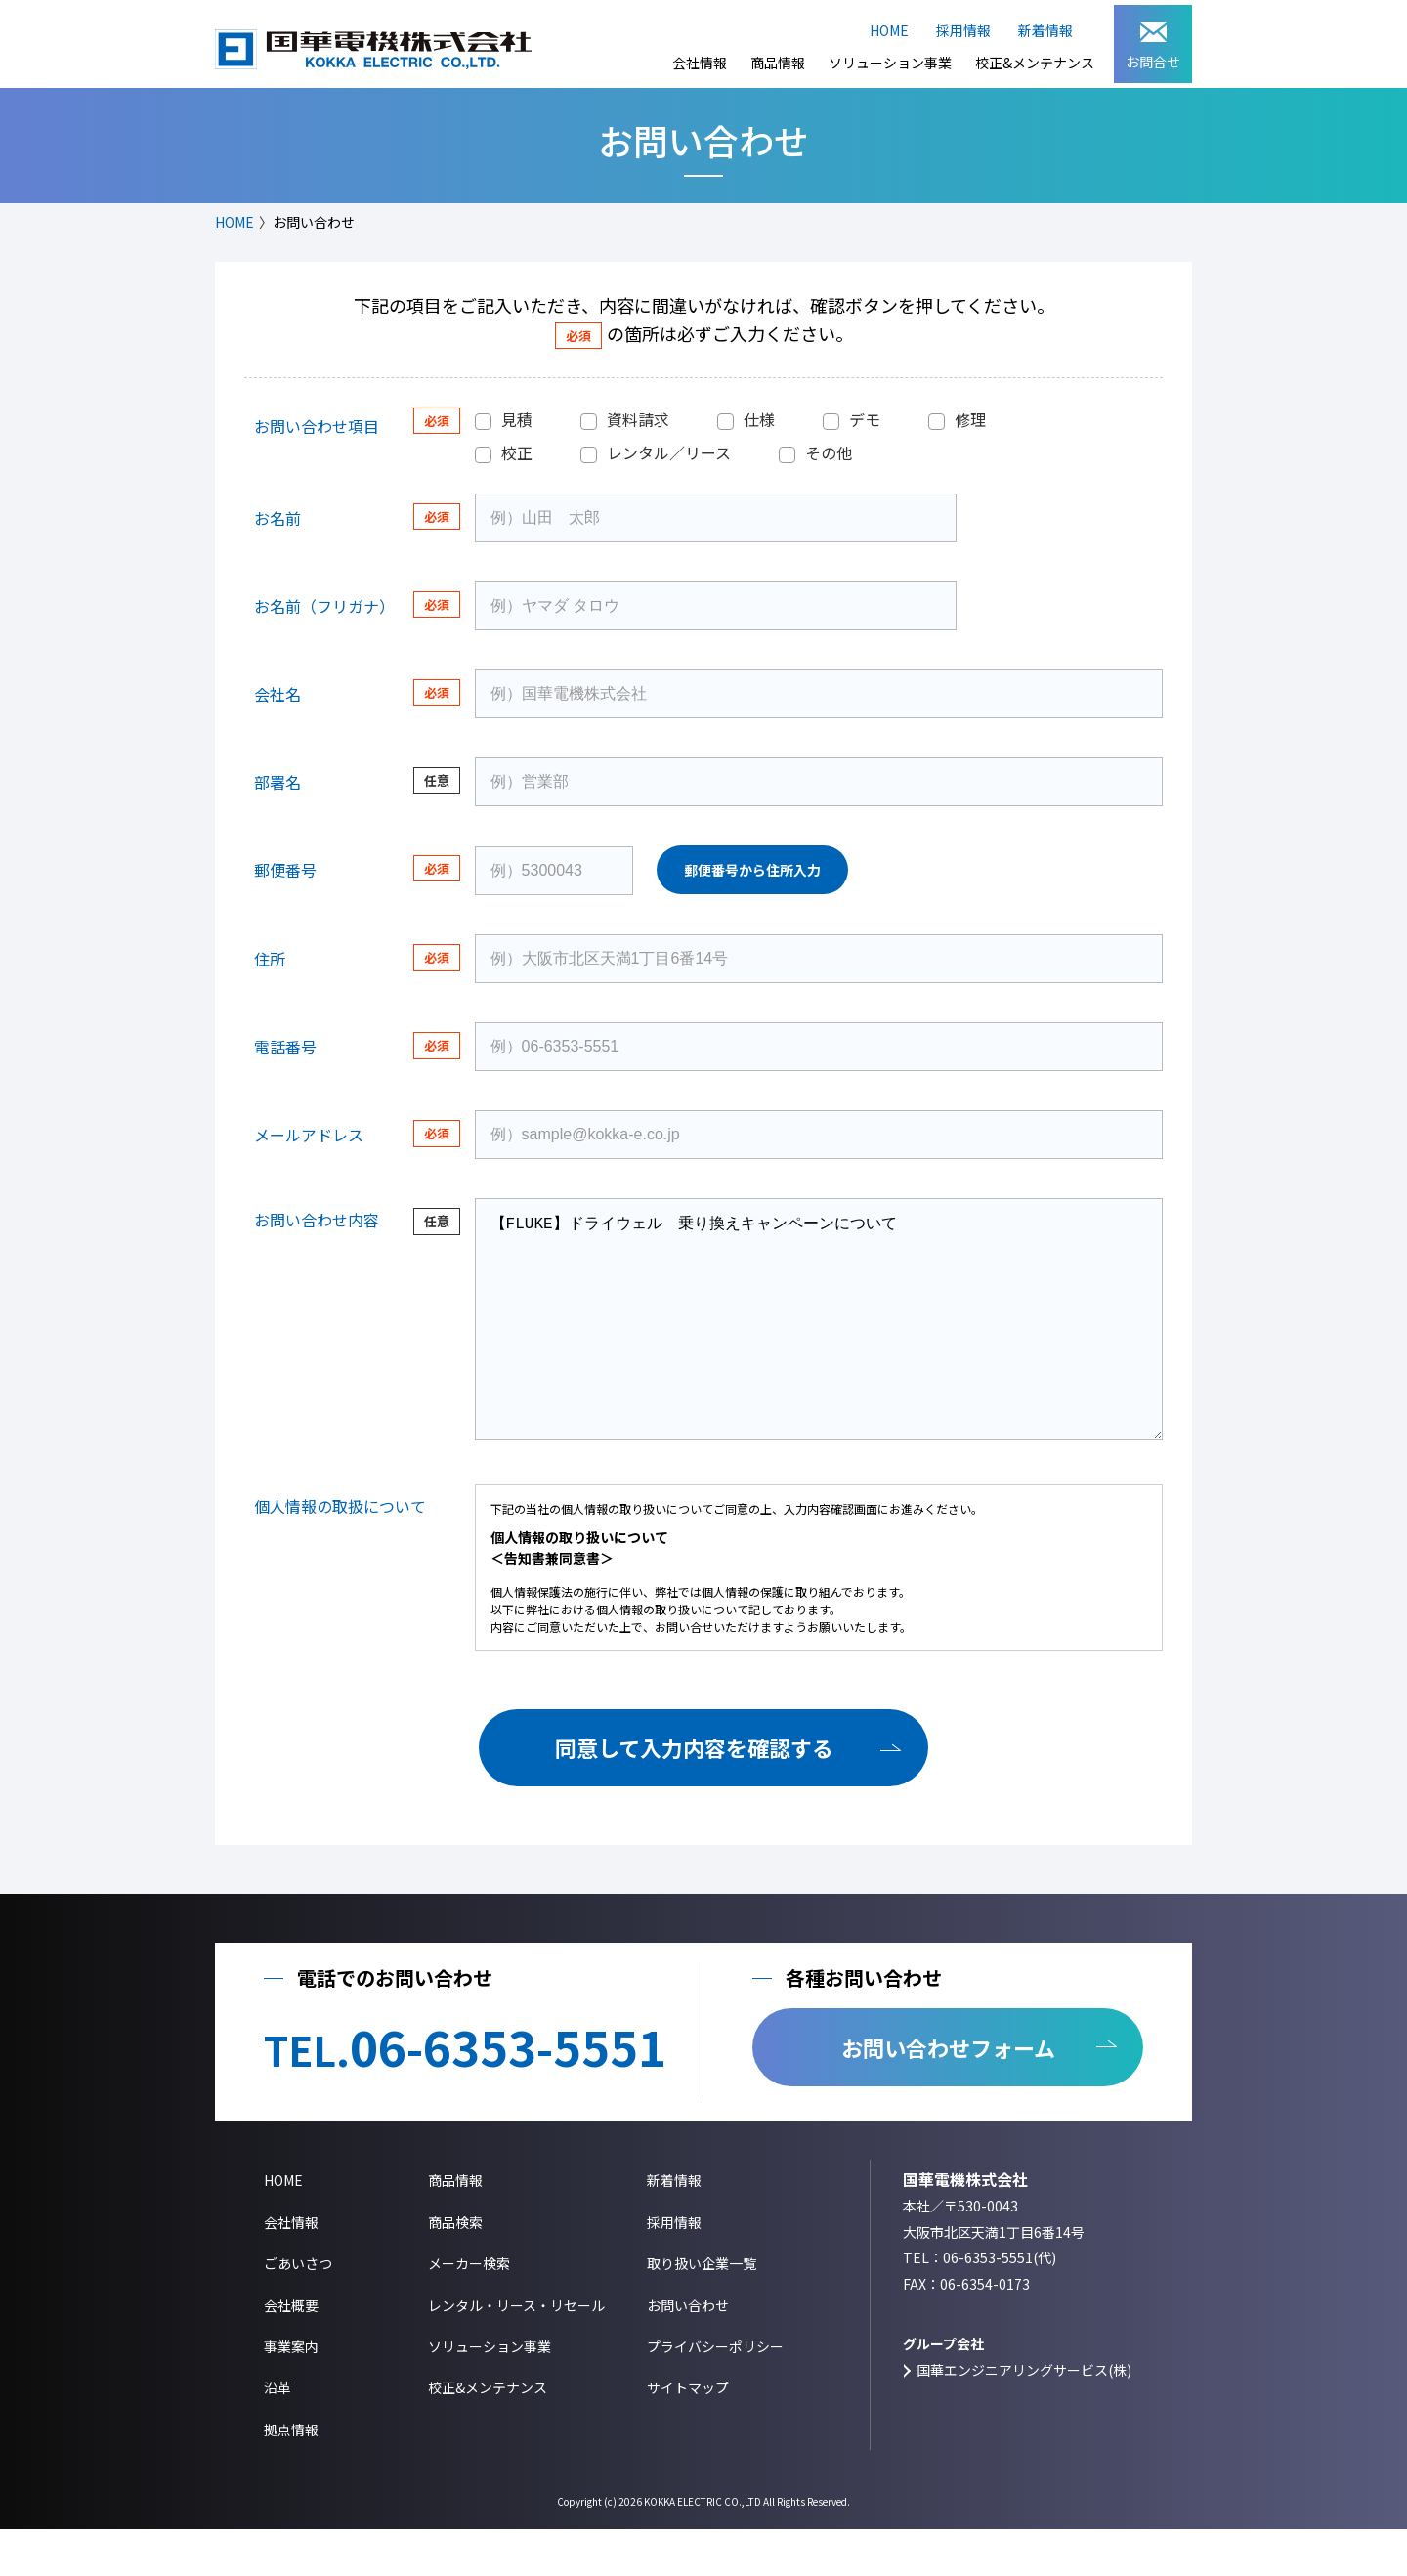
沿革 (277, 2434)
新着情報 (1045, 30)
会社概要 (291, 2352)
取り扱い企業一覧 (701, 2310)
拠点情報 (291, 2476)
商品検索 (455, 2269)
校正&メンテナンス (1034, 62)
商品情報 (777, 62)
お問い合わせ (688, 2352)
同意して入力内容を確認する (694, 1794)
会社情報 (699, 62)
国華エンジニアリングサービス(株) (1024, 2416)
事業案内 (291, 2393)
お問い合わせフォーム (948, 2094)
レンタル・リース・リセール (516, 2352)
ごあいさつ (298, 2310)
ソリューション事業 (890, 62)
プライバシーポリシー (715, 2393)
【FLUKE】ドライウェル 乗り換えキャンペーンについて (819, 1342)
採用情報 (963, 30)
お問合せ (1153, 46)
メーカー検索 (469, 2310)
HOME (889, 30)
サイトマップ (688, 2434)
